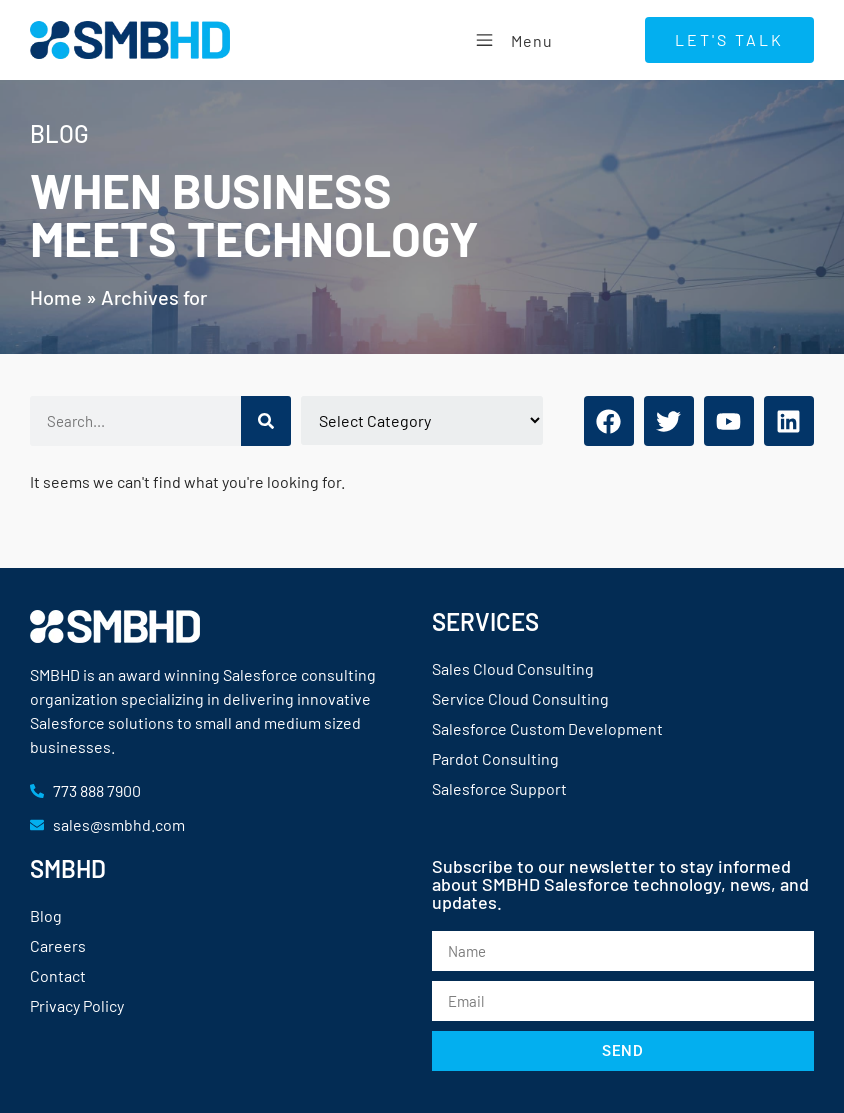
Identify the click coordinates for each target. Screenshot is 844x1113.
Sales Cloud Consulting (513, 668)
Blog (46, 915)
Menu (512, 39)
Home (56, 297)
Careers (58, 945)
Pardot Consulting (495, 758)
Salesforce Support (499, 788)
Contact (58, 975)
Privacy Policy (77, 1005)
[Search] (266, 421)
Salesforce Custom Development (547, 728)
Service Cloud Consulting (520, 698)
